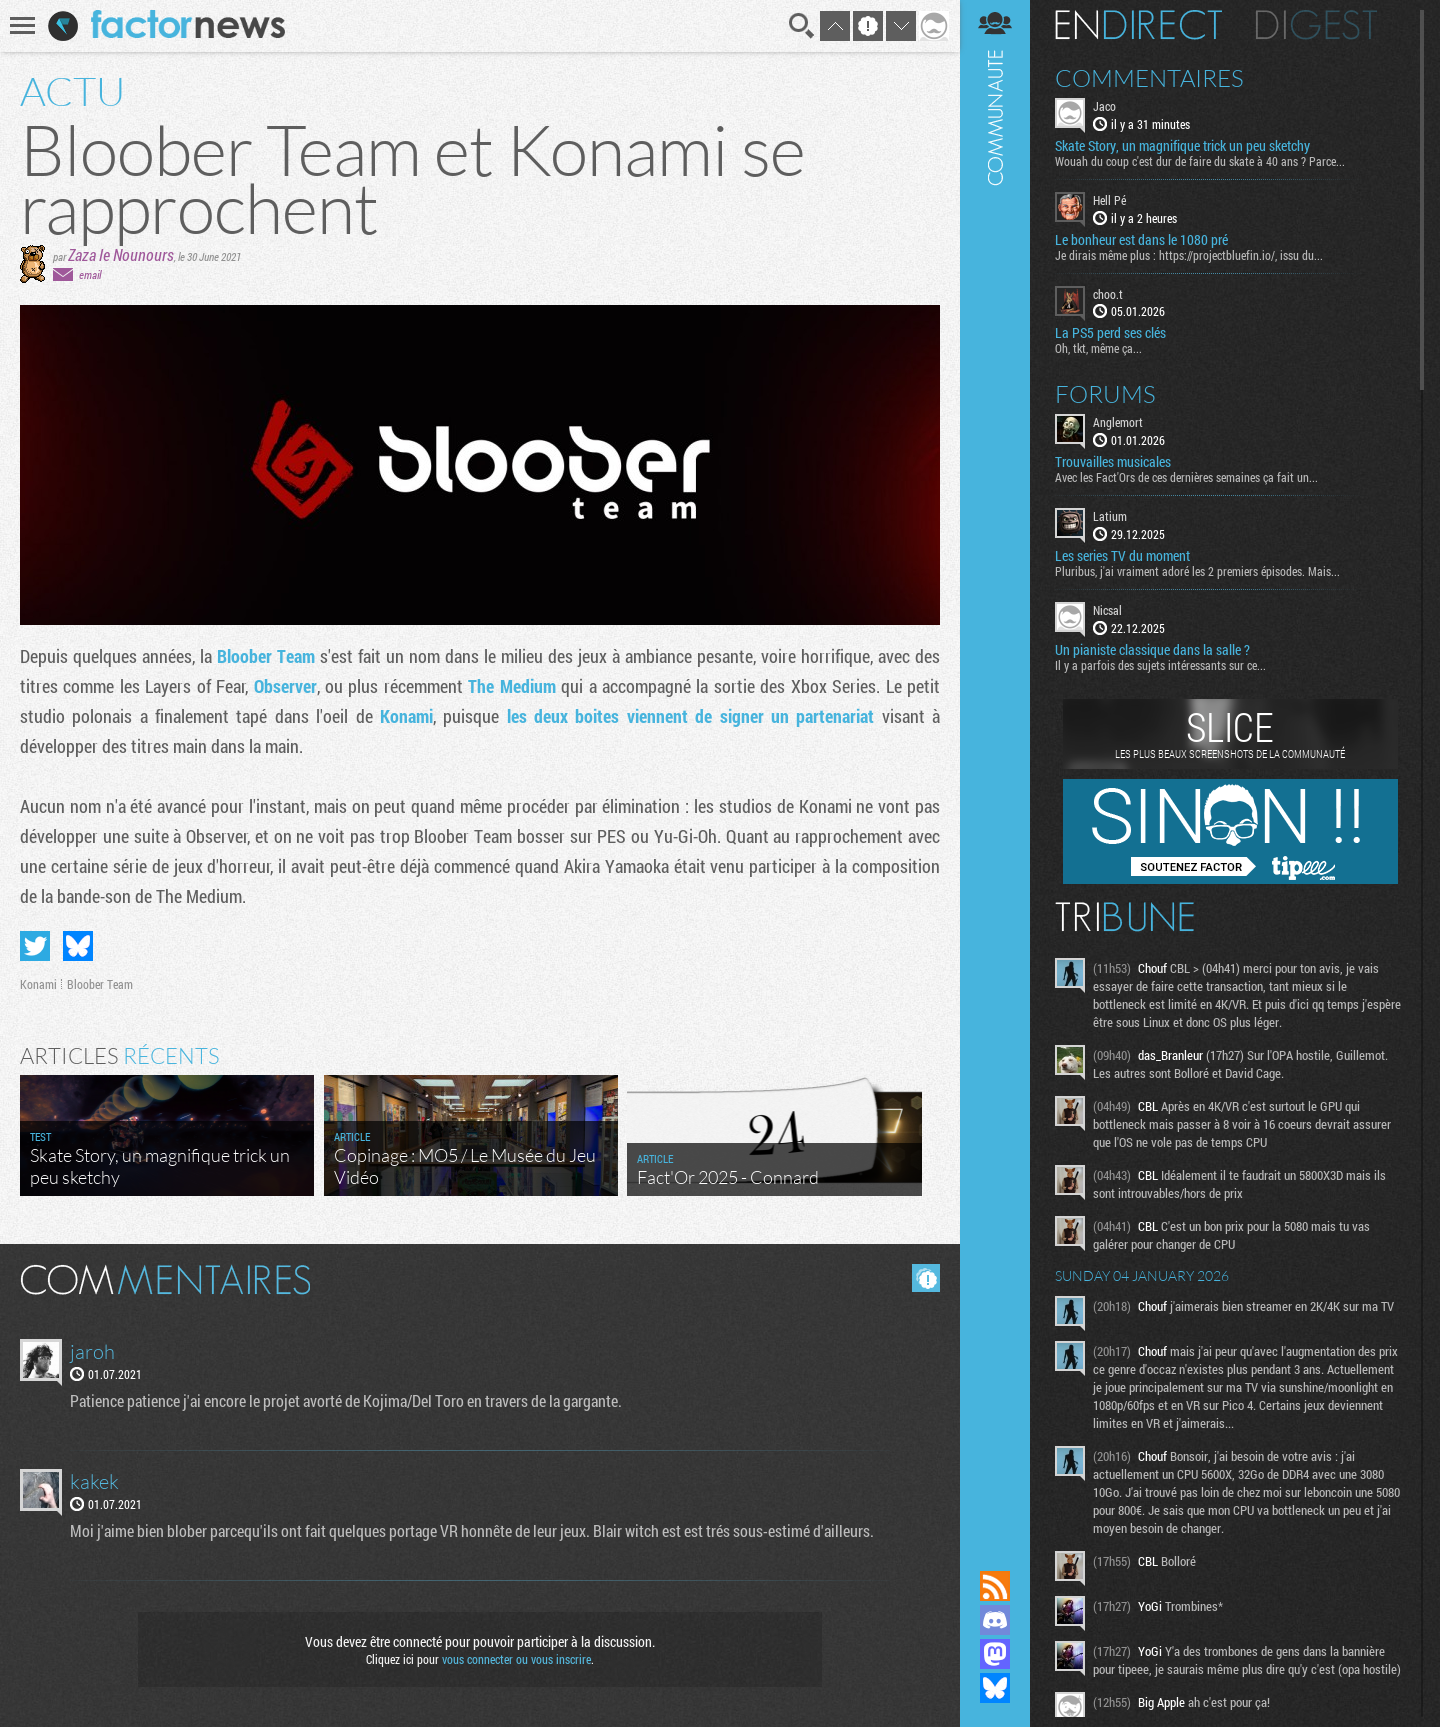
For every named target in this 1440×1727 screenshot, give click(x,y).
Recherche (802, 26)
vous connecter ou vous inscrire (516, 1659)
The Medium (511, 686)
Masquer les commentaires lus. (926, 1278)
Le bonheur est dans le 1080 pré (1141, 240)
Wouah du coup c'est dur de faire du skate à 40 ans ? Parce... (1200, 161)
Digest (1316, 25)
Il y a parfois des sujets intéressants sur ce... (1160, 665)
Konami (406, 716)
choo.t (1108, 294)
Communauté (995, 766)
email (90, 274)
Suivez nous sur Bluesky (995, 1688)
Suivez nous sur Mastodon (995, 1654)
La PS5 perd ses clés (1110, 333)
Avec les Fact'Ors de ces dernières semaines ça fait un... (1186, 477)
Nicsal (1107, 610)
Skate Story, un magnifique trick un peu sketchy (1182, 146)
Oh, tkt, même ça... (1098, 348)
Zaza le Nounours (121, 254)
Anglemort (1118, 422)
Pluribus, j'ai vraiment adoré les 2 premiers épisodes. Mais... (1197, 571)
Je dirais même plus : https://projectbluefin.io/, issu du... (1189, 255)
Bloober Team (266, 656)
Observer (285, 686)
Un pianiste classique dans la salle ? (1152, 650)
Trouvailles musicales (1113, 462)
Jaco (1104, 106)
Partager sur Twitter (35, 946)
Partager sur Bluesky (78, 946)
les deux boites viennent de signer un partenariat (691, 716)
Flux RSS (995, 1586)
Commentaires (1149, 78)
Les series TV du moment (1122, 556)
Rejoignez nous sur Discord (995, 1620)
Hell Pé (1109, 200)
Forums (1105, 394)
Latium (1110, 516)
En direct (1138, 25)
